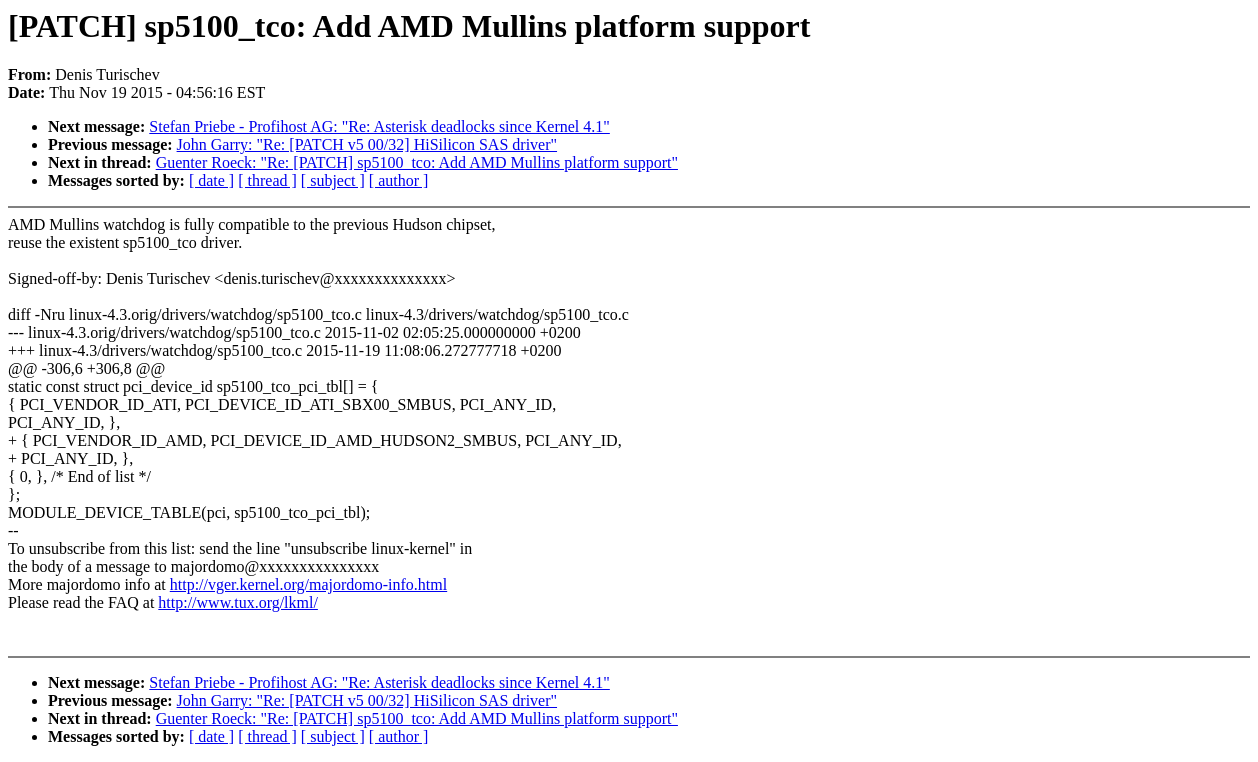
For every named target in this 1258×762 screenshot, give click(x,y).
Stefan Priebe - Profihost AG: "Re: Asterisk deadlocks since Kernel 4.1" (379, 126)
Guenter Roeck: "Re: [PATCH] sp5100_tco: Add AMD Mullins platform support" (417, 162)
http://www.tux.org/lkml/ (238, 602)
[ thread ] (267, 180)
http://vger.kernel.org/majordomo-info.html (308, 584)
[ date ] (211, 180)
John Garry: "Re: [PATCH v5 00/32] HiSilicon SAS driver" (367, 144)
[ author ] (399, 180)
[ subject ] (333, 180)
